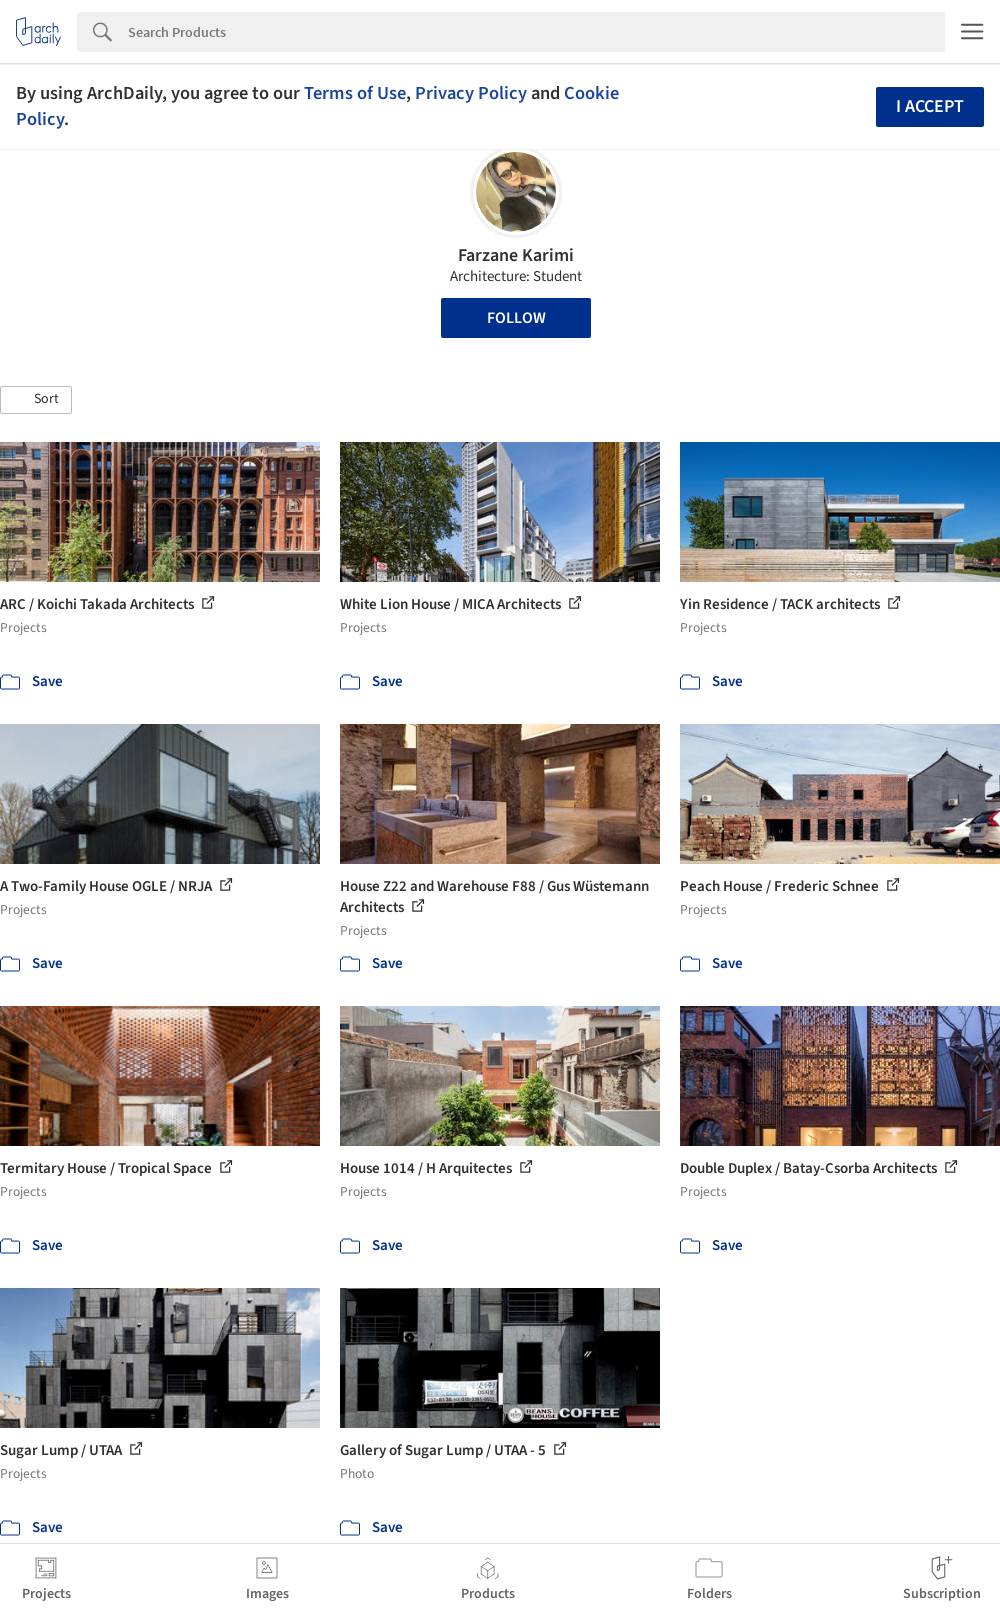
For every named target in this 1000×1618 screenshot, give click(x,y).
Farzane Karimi (516, 255)
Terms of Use (355, 93)
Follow (516, 318)
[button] (36, 400)
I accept (930, 106)
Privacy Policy (471, 93)
